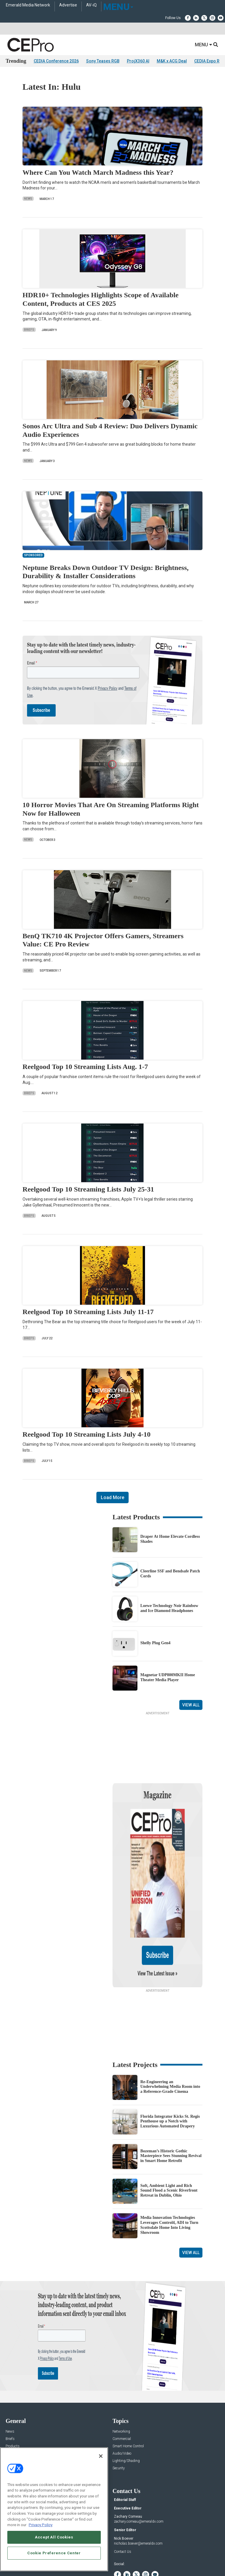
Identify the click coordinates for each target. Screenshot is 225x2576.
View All (191, 1705)
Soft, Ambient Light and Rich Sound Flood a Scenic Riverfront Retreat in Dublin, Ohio (168, 2134)
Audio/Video (121, 2397)
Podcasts (13, 2419)
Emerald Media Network (28, 5)
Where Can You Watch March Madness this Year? (98, 172)
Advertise (68, 5)
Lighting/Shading (126, 2404)
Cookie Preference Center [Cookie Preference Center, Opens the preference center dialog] (54, 2553)
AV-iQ (91, 5)
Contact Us (122, 2495)
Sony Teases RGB (103, 61)
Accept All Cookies (54, 2537)
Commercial (121, 2382)
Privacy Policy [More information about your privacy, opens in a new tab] (40, 2525)
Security (118, 2412)
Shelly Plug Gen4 (155, 1643)
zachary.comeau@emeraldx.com (138, 2465)
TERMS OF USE (110, 2558)
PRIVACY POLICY (138, 2558)
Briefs (29, 329)
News (28, 199)
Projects (12, 2397)
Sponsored (14, 2412)
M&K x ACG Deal (172, 61)
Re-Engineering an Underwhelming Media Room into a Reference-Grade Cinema (170, 2030)
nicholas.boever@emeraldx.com (138, 2487)
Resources (14, 2404)
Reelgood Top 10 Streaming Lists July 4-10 (87, 1434)
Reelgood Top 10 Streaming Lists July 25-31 (88, 1189)
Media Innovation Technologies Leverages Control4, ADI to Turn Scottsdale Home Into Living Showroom (169, 2168)
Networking (121, 2375)
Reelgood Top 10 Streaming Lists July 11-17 (88, 1312)
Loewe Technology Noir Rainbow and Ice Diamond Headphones (169, 1608)
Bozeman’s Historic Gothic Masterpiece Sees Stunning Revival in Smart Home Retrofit (171, 2099)
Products (13, 2390)
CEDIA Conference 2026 (56, 61)
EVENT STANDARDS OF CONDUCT (145, 2553)
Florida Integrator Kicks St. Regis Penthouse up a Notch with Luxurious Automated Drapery (170, 2065)
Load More (112, 1497)
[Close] (100, 2456)
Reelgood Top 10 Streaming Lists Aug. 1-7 (85, 1066)
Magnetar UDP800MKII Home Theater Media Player (167, 1677)
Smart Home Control (128, 2390)
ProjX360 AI (138, 61)
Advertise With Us (19, 2445)
